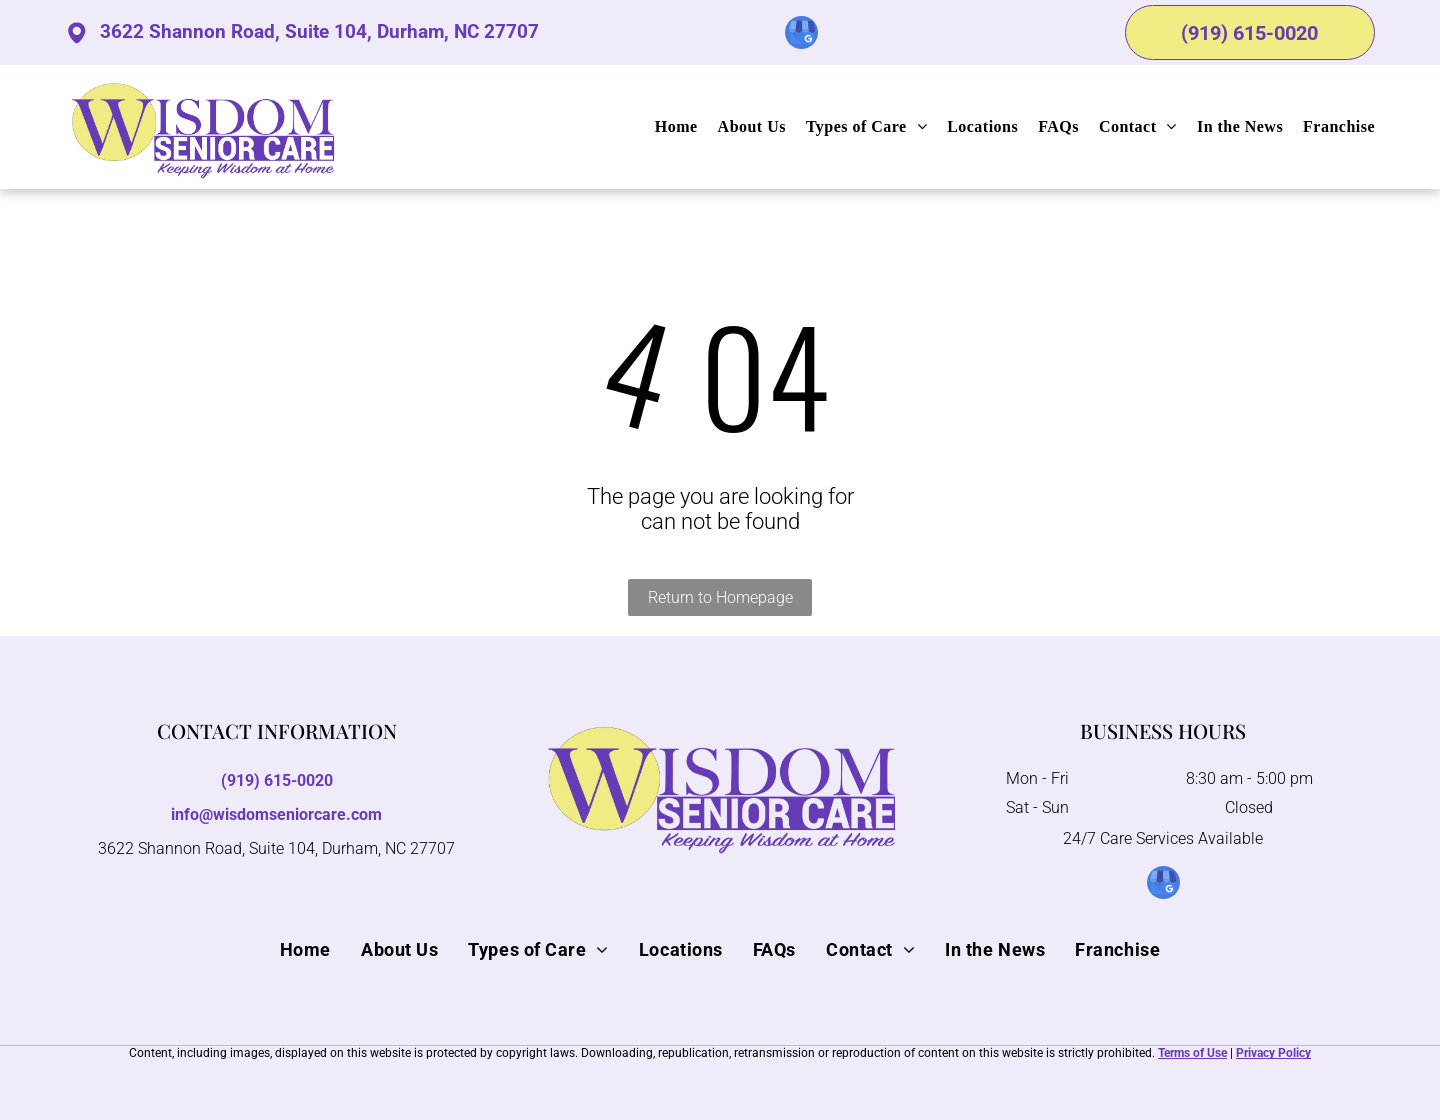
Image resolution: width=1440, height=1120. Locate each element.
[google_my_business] (801, 35)
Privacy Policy (1273, 1053)
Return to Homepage (720, 597)
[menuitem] (666, 127)
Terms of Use (1192, 1053)
